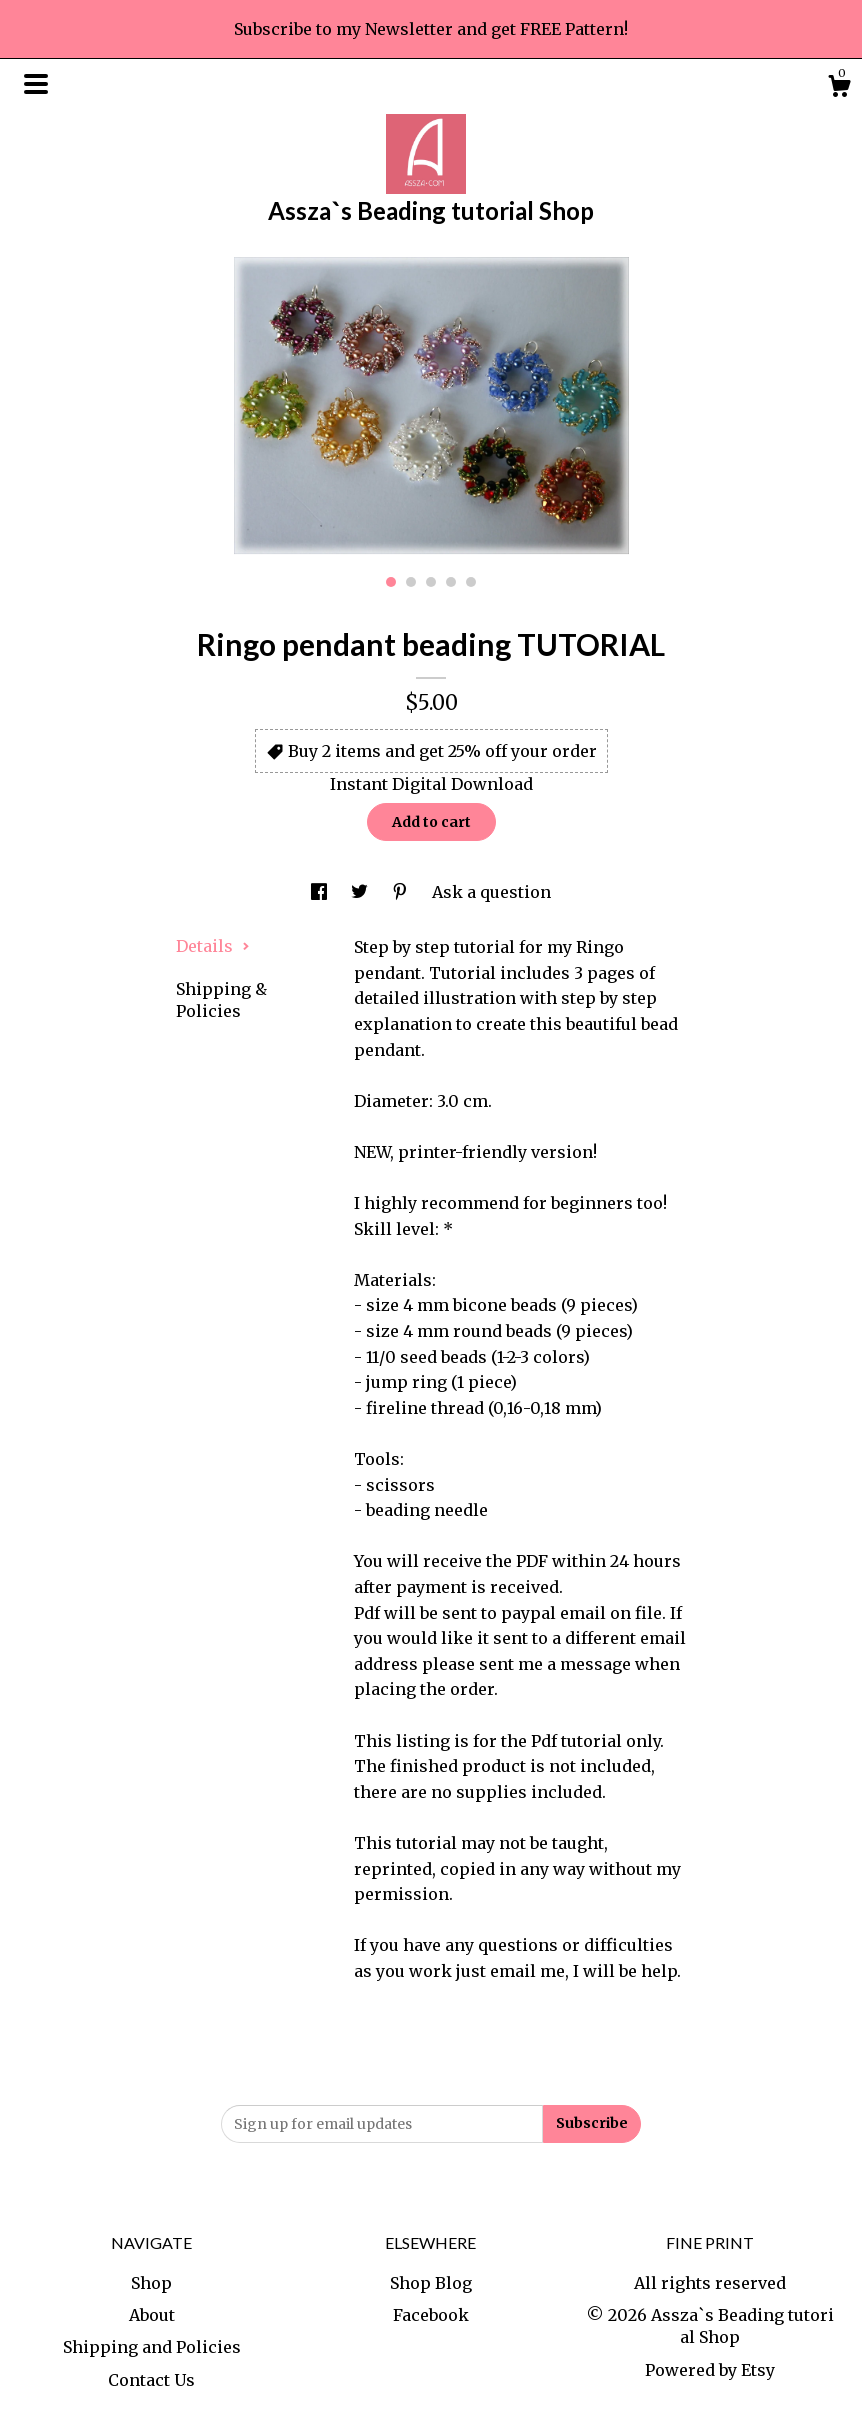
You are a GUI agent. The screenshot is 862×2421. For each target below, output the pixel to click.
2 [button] (411, 582)
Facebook (431, 2315)
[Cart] (839, 89)
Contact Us (151, 2380)
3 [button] (431, 582)
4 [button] (451, 582)
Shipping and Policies (152, 2347)
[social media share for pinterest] (402, 892)
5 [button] (471, 582)
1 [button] (391, 582)
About (152, 2315)
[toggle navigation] (36, 84)
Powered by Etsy (710, 2370)
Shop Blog (431, 2283)
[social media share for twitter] (361, 892)
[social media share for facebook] (321, 892)
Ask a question (491, 892)
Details (213, 946)
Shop (151, 2283)
